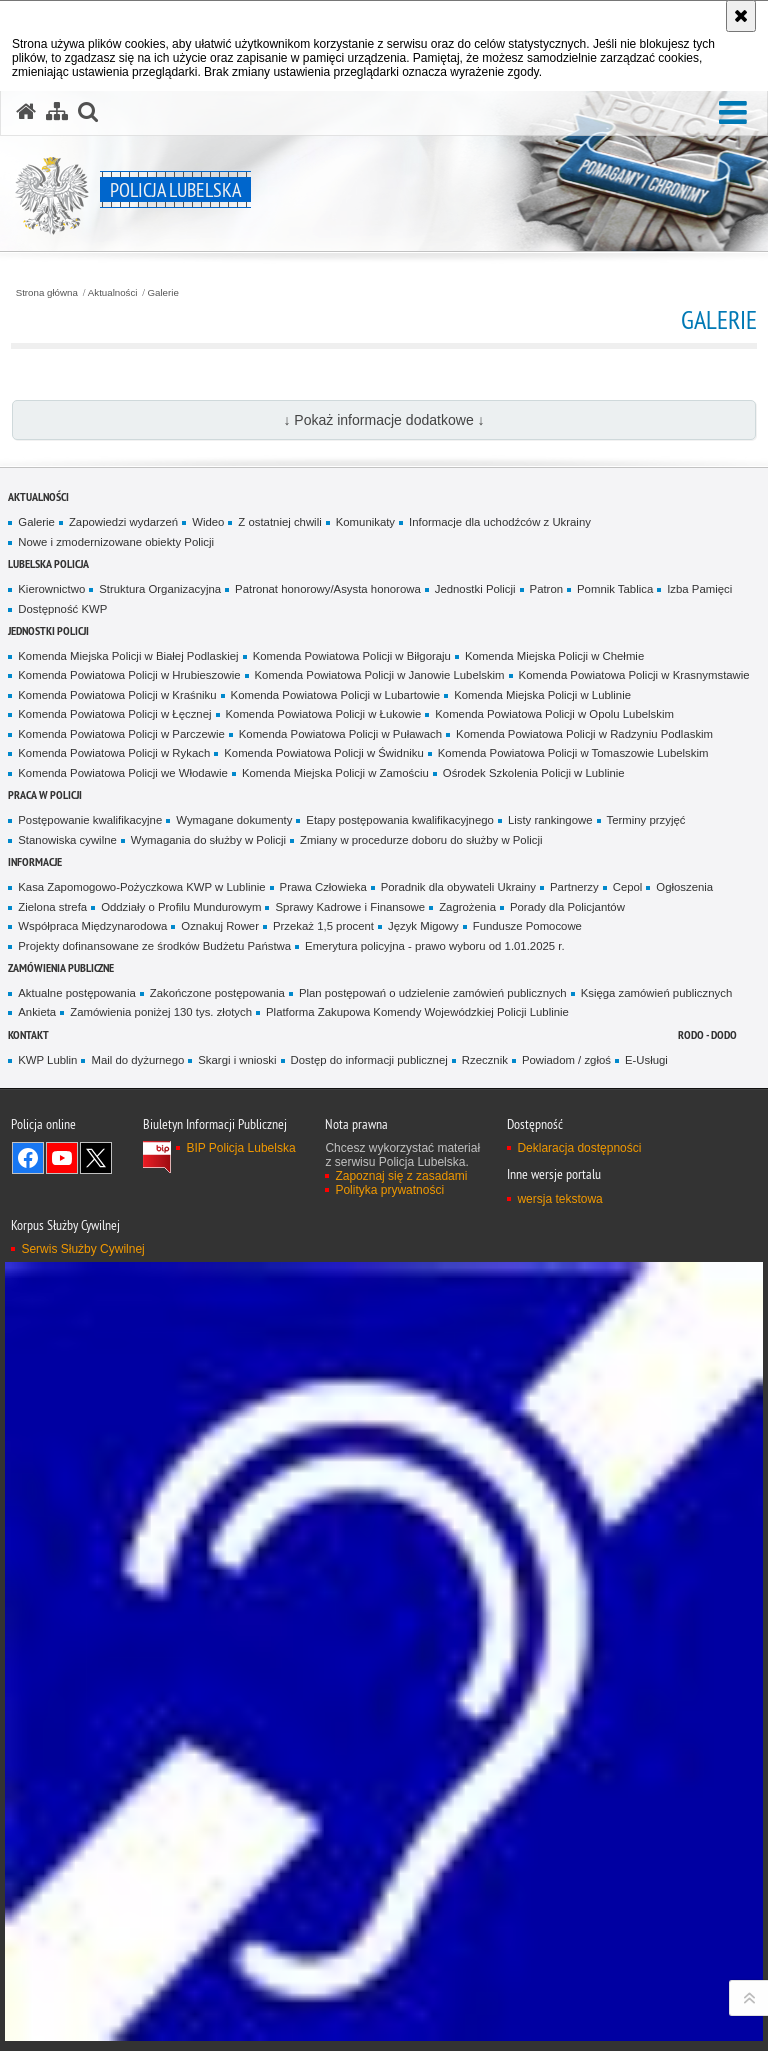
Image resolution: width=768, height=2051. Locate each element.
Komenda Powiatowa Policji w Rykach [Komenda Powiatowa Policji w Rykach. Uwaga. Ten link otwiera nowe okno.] (114, 753)
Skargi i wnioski (237, 1060)
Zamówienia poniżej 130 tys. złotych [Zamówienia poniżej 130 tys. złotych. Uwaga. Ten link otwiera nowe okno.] (161, 1012)
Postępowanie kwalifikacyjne (90, 820)
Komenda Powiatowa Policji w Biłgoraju (352, 656)
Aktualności (113, 293)
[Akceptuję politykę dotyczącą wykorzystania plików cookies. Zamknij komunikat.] (741, 16)
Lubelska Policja (48, 563)
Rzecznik (485, 1060)
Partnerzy (574, 887)
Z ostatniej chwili (279, 522)
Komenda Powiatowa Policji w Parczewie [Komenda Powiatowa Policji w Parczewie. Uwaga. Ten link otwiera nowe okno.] (121, 734)
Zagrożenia (467, 907)
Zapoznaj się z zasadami (401, 1176)
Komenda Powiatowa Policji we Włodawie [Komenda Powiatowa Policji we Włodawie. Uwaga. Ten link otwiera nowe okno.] (123, 773)
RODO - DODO (707, 1034)
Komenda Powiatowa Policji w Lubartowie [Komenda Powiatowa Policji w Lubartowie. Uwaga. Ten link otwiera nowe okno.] (336, 695)
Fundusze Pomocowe (527, 926)
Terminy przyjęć (646, 820)
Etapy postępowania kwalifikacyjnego (400, 820)
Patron (546, 589)
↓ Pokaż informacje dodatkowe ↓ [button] (383, 420)
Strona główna (47, 293)
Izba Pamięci (699, 589)
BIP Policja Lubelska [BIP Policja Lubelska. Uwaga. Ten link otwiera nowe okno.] (240, 1148)
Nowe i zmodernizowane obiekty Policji (116, 542)
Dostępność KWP (62, 609)
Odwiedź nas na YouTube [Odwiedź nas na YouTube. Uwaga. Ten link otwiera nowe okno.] (62, 1158)
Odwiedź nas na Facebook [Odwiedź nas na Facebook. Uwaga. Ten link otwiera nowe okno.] (28, 1158)
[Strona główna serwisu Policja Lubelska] (26, 112)
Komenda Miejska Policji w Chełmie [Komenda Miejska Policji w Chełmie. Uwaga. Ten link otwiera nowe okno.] (554, 656)
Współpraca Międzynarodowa (92, 926)
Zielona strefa (52, 907)
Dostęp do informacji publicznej (369, 1060)
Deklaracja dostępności (579, 1148)
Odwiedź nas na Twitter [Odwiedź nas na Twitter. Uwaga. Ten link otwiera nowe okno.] (96, 1158)
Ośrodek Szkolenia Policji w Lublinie (534, 773)
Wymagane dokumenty (234, 820)
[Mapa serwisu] (57, 112)
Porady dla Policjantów (567, 907)
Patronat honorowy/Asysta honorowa (328, 589)
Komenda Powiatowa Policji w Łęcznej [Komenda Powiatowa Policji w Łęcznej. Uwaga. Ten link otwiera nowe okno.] (114, 714)
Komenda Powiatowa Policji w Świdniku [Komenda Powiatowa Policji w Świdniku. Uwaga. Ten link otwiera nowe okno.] (324, 753)
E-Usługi (646, 1060)
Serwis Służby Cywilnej (82, 1249)
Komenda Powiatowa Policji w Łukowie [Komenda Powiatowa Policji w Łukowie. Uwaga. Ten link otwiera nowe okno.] (324, 714)
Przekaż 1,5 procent (323, 926)
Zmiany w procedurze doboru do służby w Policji (421, 840)
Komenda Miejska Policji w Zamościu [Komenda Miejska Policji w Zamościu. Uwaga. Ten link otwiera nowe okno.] (335, 773)
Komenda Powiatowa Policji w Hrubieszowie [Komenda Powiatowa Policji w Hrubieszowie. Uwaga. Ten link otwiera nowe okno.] (129, 675)
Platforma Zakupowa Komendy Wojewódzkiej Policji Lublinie (417, 1012)
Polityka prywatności (389, 1190)
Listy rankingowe (550, 820)
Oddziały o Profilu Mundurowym (181, 907)
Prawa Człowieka (323, 887)
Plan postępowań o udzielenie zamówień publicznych (433, 993)
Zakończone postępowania (217, 993)
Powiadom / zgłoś (566, 1060)
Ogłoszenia (684, 887)
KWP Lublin (47, 1060)
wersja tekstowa (559, 1199)
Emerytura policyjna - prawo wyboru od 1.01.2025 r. (435, 946)
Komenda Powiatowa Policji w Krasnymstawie (634, 675)
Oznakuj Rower (220, 926)
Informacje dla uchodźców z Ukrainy (500, 522)
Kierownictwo (51, 589)
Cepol (628, 887)
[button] (733, 113)
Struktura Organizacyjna (160, 589)
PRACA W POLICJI (45, 794)
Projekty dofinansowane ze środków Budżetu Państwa (154, 946)
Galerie (163, 293)
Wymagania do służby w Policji (208, 840)
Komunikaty (365, 522)
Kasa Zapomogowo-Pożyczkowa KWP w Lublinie (141, 887)
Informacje (35, 861)
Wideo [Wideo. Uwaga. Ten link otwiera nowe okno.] (208, 522)
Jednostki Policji (475, 589)
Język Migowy (423, 926)
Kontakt (28, 1034)
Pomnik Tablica (615, 589)
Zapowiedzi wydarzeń (123, 522)
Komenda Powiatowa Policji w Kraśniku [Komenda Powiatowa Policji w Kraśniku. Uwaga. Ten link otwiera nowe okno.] (117, 695)
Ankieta (37, 1012)
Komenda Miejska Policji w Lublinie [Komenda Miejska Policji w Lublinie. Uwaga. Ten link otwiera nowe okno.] (542, 695)
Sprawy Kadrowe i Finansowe (350, 907)
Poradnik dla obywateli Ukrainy (458, 887)
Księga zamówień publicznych (657, 993)
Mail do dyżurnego (137, 1060)
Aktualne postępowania (76, 993)
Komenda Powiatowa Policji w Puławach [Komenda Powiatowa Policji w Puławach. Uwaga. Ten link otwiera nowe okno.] (340, 734)
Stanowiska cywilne (67, 840)
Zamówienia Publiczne (61, 967)
